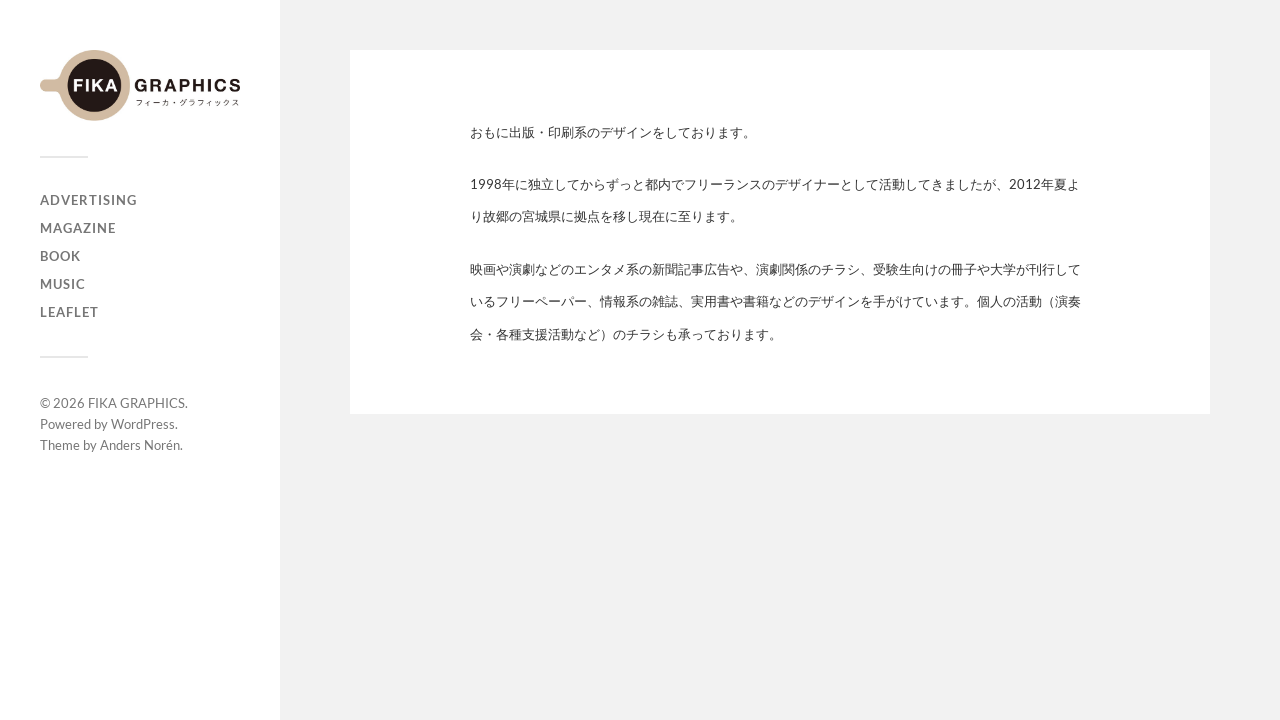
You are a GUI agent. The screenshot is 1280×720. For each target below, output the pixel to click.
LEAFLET (69, 312)
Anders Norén (140, 445)
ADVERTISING (88, 200)
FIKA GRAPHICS (136, 403)
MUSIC (63, 284)
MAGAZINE (78, 228)
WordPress (143, 424)
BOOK (60, 256)
